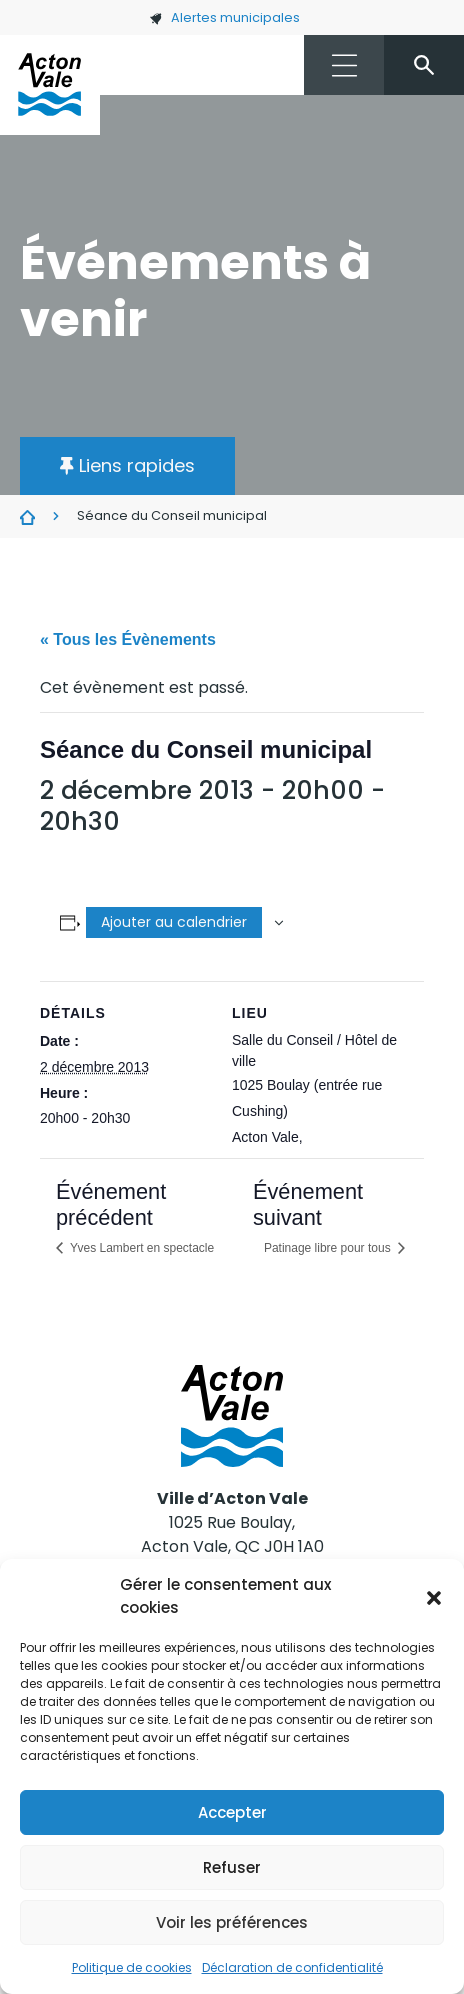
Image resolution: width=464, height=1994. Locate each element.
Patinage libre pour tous (329, 1248)
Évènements (27, 517)
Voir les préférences (232, 1922)
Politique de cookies (132, 1967)
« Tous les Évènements (128, 639)
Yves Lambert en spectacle (140, 1248)
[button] (434, 1597)
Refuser (232, 1867)
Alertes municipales (224, 17)
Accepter (232, 1812)
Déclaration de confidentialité (292, 1967)
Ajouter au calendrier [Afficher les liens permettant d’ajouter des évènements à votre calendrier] (174, 922)
